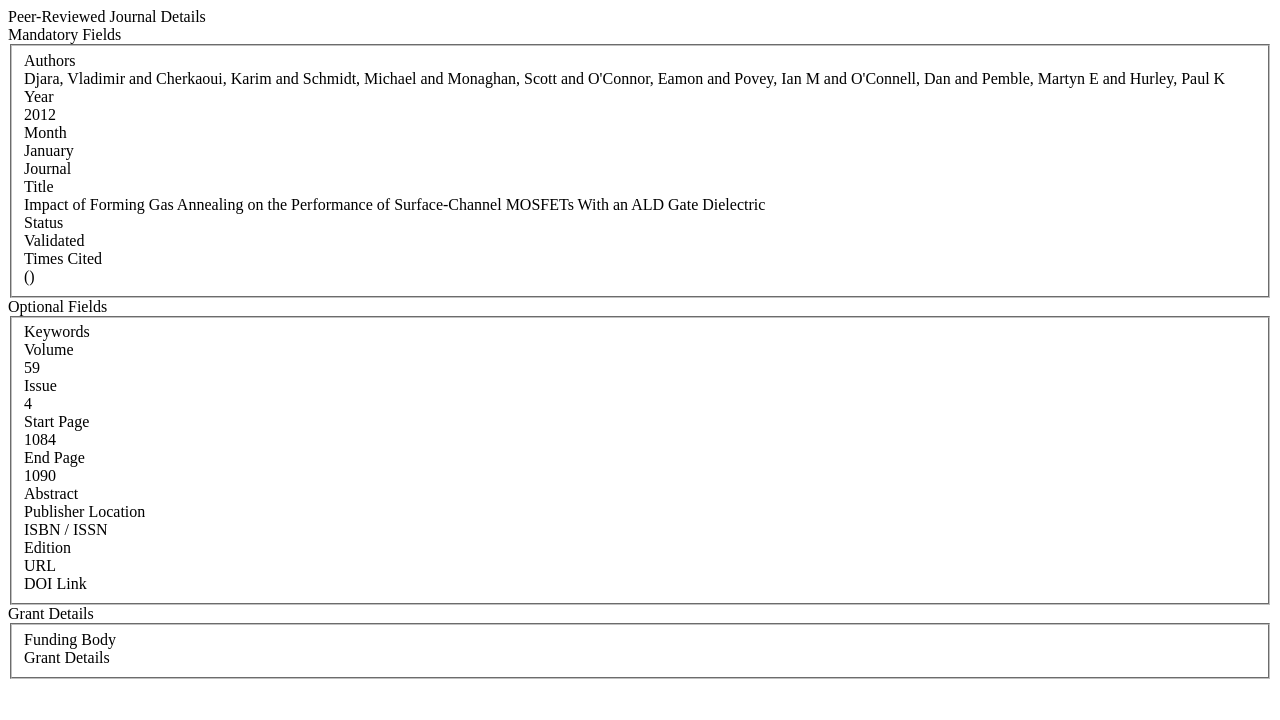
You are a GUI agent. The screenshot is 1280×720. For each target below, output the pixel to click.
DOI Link (55, 583)
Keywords (57, 331)
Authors (50, 60)
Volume (48, 349)
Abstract (51, 493)
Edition (47, 547)
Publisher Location (84, 511)
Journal (47, 168)
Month (45, 132)
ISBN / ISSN (66, 529)
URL (40, 565)
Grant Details (67, 657)
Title (39, 186)
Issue (40, 385)
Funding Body (70, 639)
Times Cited (63, 258)
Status (43, 222)
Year (38, 96)
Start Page (56, 421)
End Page (54, 457)
